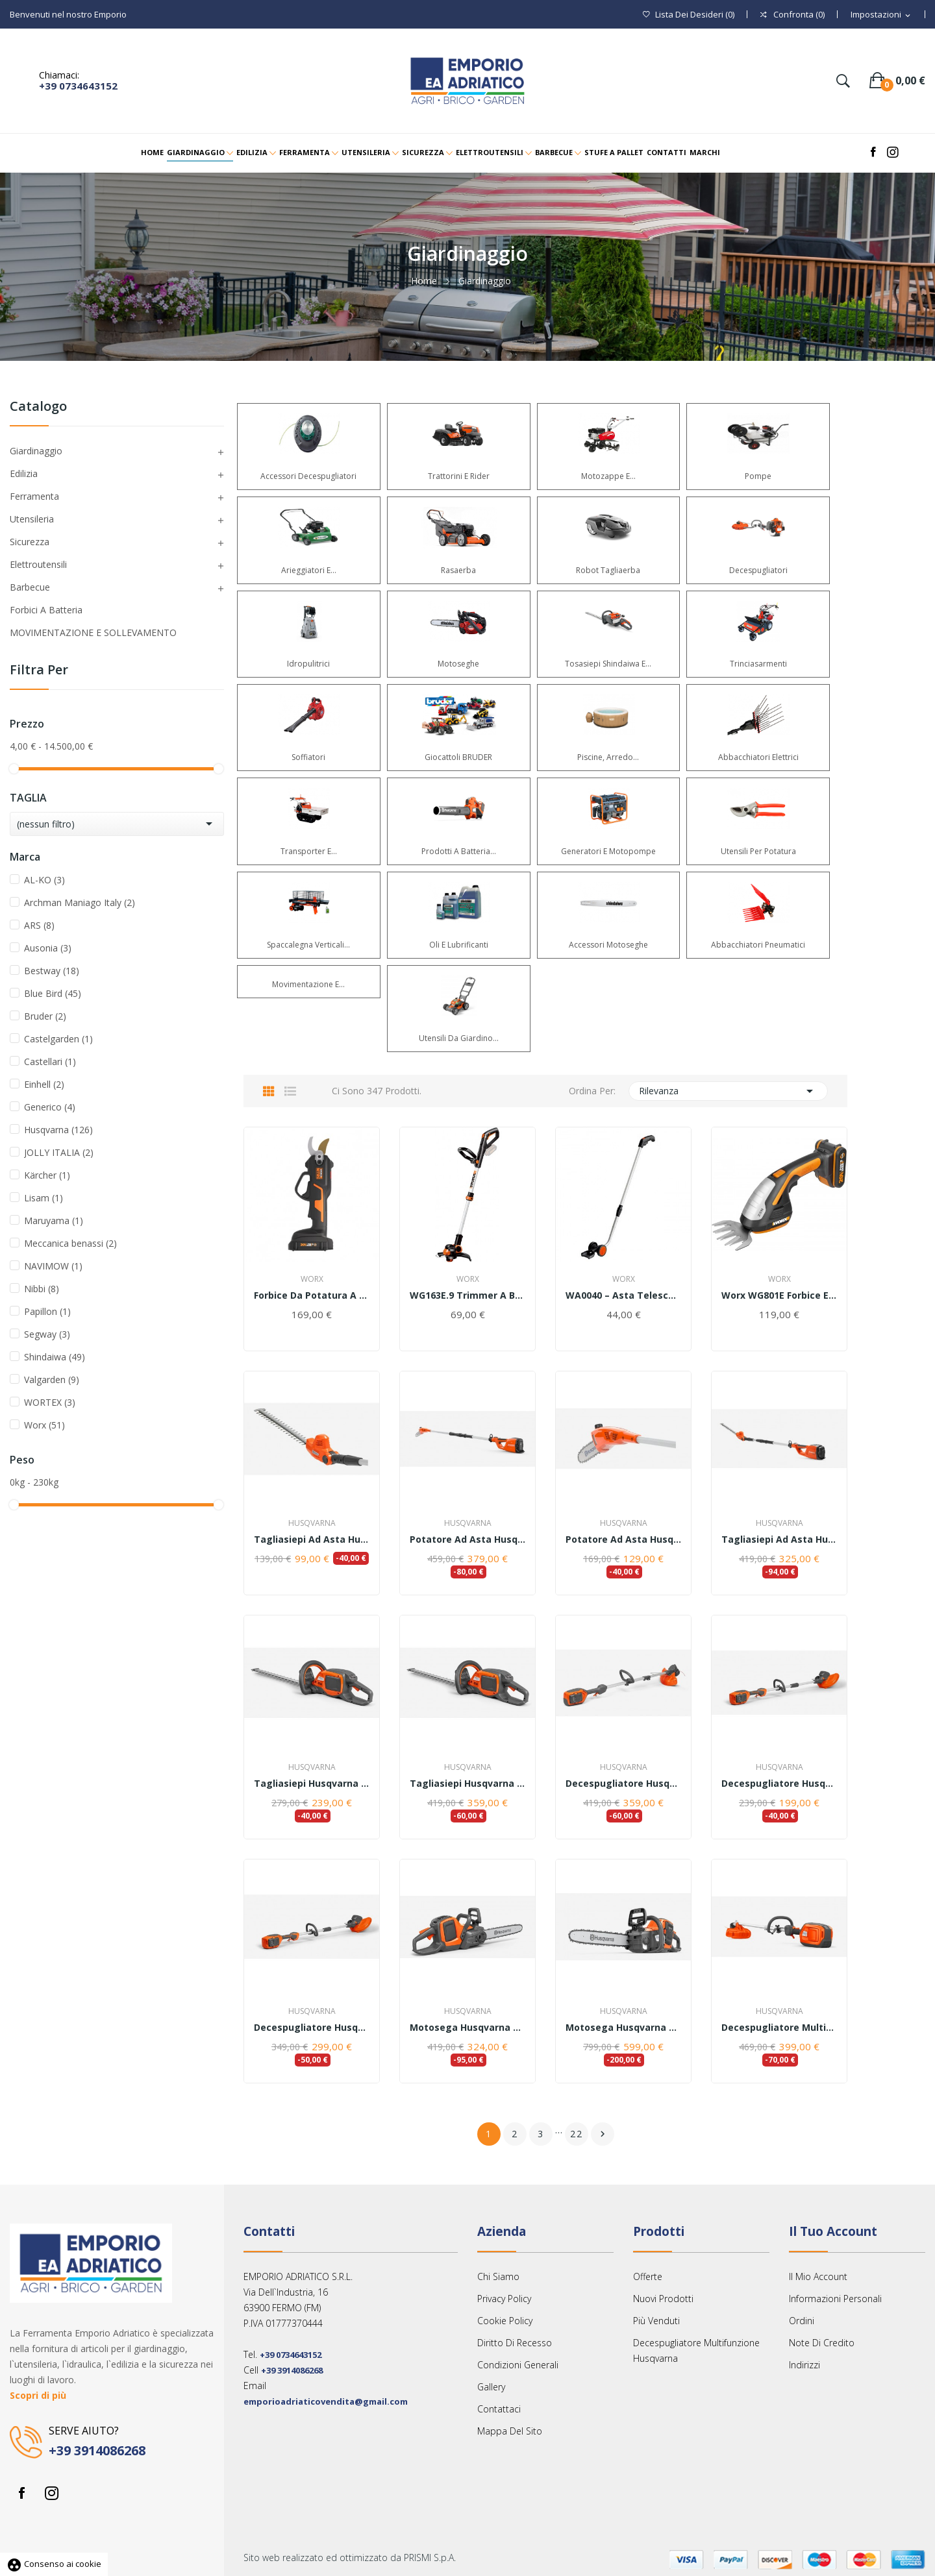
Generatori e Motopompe (608, 851)
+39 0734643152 (78, 85)
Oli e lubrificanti (458, 944)
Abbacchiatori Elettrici (758, 757)
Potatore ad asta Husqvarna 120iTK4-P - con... (467, 1539)
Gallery (491, 2387)
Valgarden (51, 1379)
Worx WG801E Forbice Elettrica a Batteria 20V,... (779, 1295)
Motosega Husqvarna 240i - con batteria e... (623, 2027)
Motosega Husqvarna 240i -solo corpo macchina (467, 2027)
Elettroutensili (38, 564)
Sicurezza (29, 541)
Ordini (801, 2320)
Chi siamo (498, 2276)
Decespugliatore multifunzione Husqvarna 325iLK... (779, 2027)
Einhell (44, 1084)
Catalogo (38, 407)
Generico (49, 1107)
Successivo (602, 2134)
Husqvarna (58, 1129)
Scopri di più (38, 2395)
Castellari (50, 1061)
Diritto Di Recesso (514, 2343)
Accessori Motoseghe (608, 944)
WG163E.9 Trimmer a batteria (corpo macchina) (467, 1295)
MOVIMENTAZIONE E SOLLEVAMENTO (93, 632)
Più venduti (656, 2320)
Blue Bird (52, 993)
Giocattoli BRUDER (458, 757)
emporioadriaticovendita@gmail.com (325, 2401)
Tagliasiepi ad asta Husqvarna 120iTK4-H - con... (779, 1539)
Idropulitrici (308, 663)
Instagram (51, 2493)
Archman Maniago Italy (79, 902)
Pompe (758, 476)
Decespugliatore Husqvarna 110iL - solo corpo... (779, 1783)
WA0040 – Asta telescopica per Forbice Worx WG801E (623, 1295)
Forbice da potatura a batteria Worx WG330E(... (311, 1295)
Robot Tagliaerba (608, 570)
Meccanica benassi (70, 1243)
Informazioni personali (835, 2298)
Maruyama (53, 1220)
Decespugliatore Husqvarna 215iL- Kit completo (623, 1783)
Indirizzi (804, 2365)
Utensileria (32, 519)
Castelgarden (58, 1039)
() (688, 14)
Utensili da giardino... (459, 1038)
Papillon (47, 1311)
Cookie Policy (504, 2320)
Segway (47, 1334)
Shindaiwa (54, 1357)
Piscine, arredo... (608, 757)
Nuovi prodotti (663, 2298)
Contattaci (499, 2409)
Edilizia (24, 473)
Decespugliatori (758, 570)
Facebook (21, 2493)
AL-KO (44, 880)
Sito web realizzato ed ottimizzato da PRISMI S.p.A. (349, 2557)
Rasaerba (458, 570)
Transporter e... (308, 851)
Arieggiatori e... (308, 570)
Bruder (45, 1016)
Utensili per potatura (758, 851)
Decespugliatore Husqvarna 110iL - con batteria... (311, 2027)
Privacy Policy (504, 2298)
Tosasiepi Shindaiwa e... (608, 663)
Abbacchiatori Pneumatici (758, 944)
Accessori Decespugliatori (308, 476)
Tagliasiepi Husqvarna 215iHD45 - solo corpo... (311, 1783)
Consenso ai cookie (53, 2564)
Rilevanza (728, 1091)
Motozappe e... (608, 476)
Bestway (51, 970)
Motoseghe (458, 663)
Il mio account (818, 2276)
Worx (44, 1425)
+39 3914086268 (97, 2450)
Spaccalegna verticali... (308, 944)
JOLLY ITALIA (59, 1152)
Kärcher (47, 1175)
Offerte (647, 2276)
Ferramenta (34, 496)
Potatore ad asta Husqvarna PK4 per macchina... (623, 1539)
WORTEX (49, 1402)
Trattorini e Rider (459, 476)
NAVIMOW (53, 1266)
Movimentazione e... (308, 984)
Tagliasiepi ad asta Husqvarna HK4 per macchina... (311, 1539)
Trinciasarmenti (758, 663)
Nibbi (41, 1288)
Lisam (43, 1198)
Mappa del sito (509, 2431)
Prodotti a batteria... (458, 851)
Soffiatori (308, 757)
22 (576, 2134)
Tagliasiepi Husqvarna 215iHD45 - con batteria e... (467, 1783)
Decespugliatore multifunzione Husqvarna (696, 2350)
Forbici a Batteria (46, 610)
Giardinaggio (36, 451)
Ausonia (47, 948)
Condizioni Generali (517, 2365)
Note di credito (821, 2343)
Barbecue (30, 587)
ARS (39, 925)
